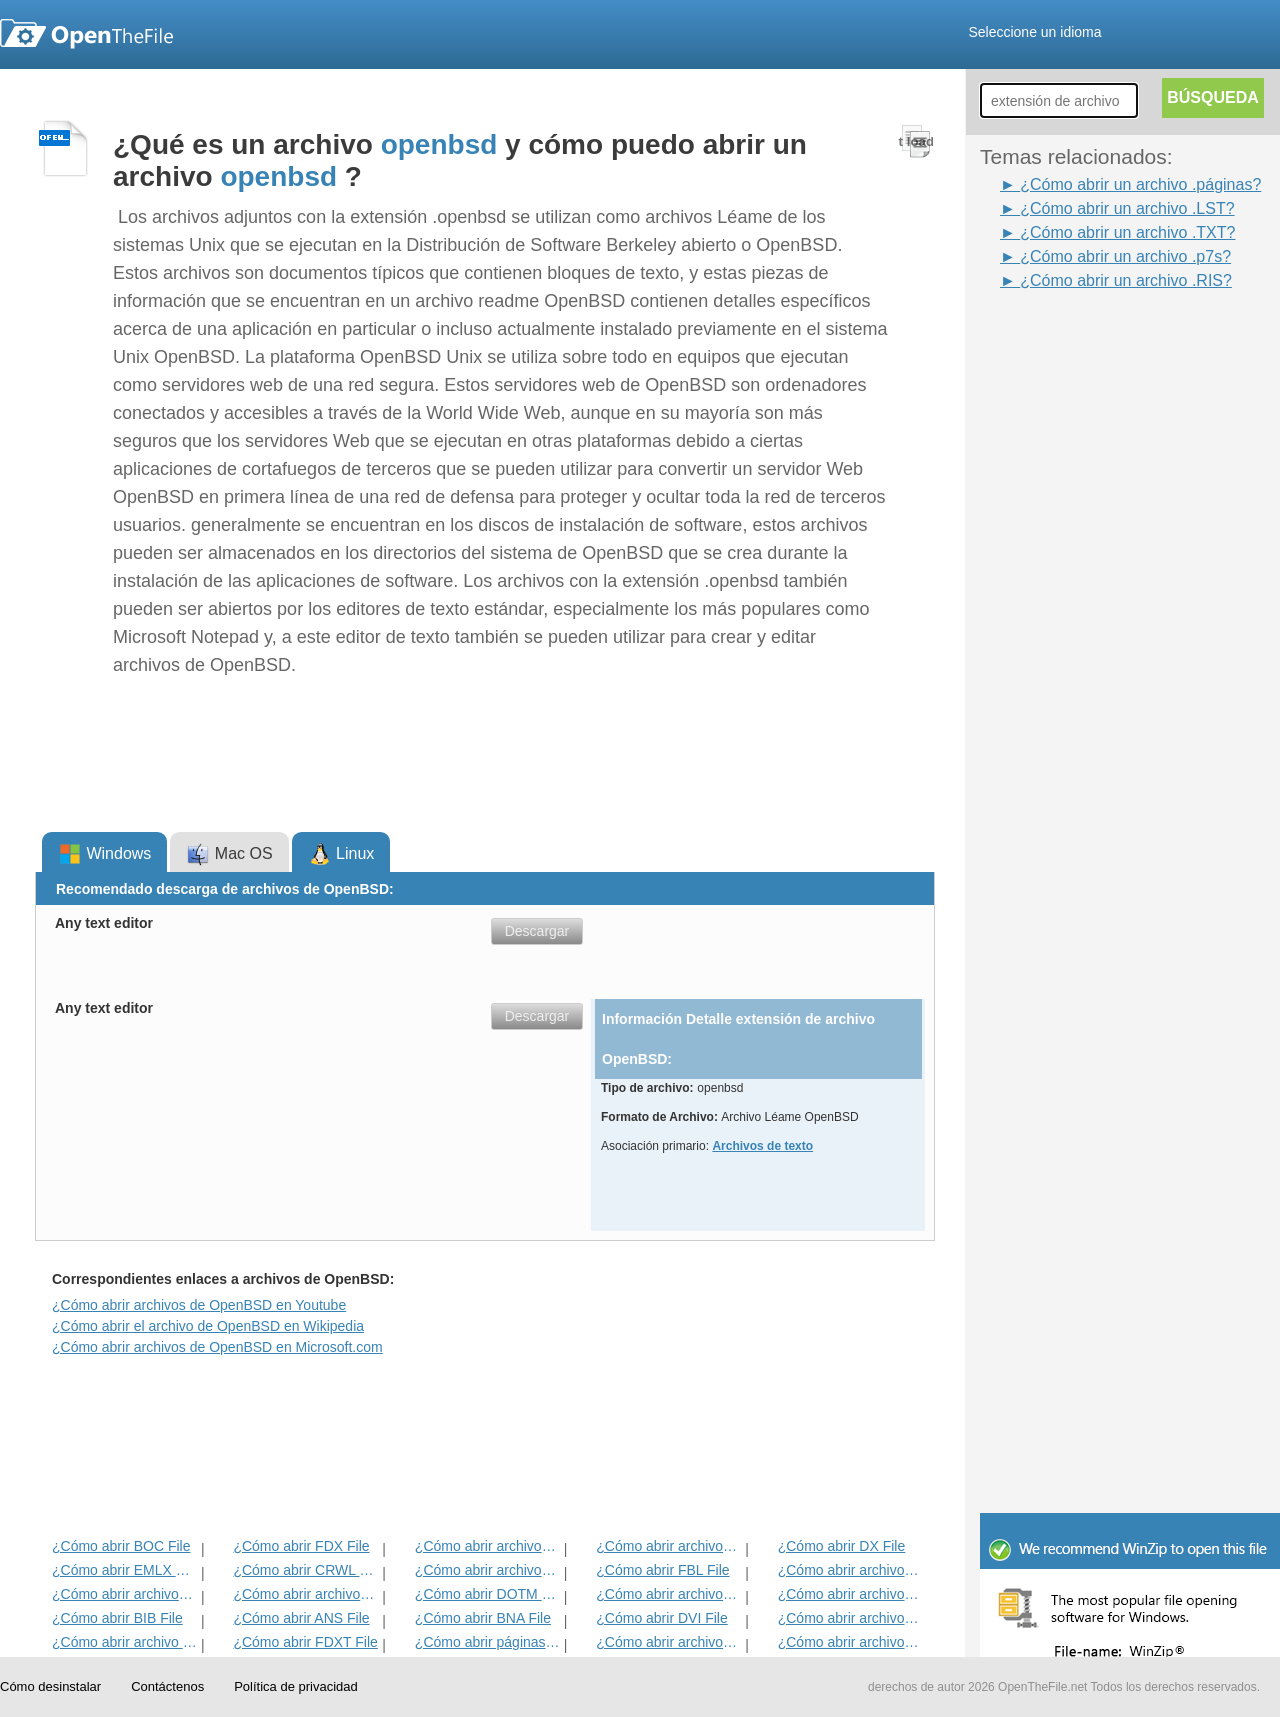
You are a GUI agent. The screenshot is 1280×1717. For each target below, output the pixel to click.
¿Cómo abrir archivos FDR (487, 1570)
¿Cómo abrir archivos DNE (850, 1594)
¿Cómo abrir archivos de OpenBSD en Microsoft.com (217, 1347)
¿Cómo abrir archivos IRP (668, 1546)
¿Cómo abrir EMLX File (124, 1570)
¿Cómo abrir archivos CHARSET (668, 1642)
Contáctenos (167, 1686)
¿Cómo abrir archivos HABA (850, 1618)
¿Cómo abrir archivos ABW (668, 1594)
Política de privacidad (296, 1686)
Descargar (537, 931)
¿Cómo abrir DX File (842, 1546)
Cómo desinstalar (50, 1686)
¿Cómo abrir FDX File (301, 1546)
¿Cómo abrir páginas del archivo (487, 1642)
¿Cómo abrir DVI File (661, 1618)
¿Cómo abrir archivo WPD (124, 1642)
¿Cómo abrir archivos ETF (487, 1546)
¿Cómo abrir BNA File (483, 1618)
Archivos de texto (762, 1146)
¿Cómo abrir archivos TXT (124, 1594)
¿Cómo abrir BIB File (117, 1618)
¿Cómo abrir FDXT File (305, 1642)
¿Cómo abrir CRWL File (305, 1570)
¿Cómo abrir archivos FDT (850, 1570)
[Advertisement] (1060, 593)
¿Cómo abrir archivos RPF (850, 1642)
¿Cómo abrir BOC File (121, 1546)
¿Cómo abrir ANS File (301, 1618)
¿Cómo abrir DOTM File (487, 1594)
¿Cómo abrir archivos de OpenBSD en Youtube (199, 1305)
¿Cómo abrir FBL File (662, 1570)
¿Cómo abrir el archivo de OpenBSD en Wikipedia (208, 1326)
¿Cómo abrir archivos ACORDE (305, 1594)
